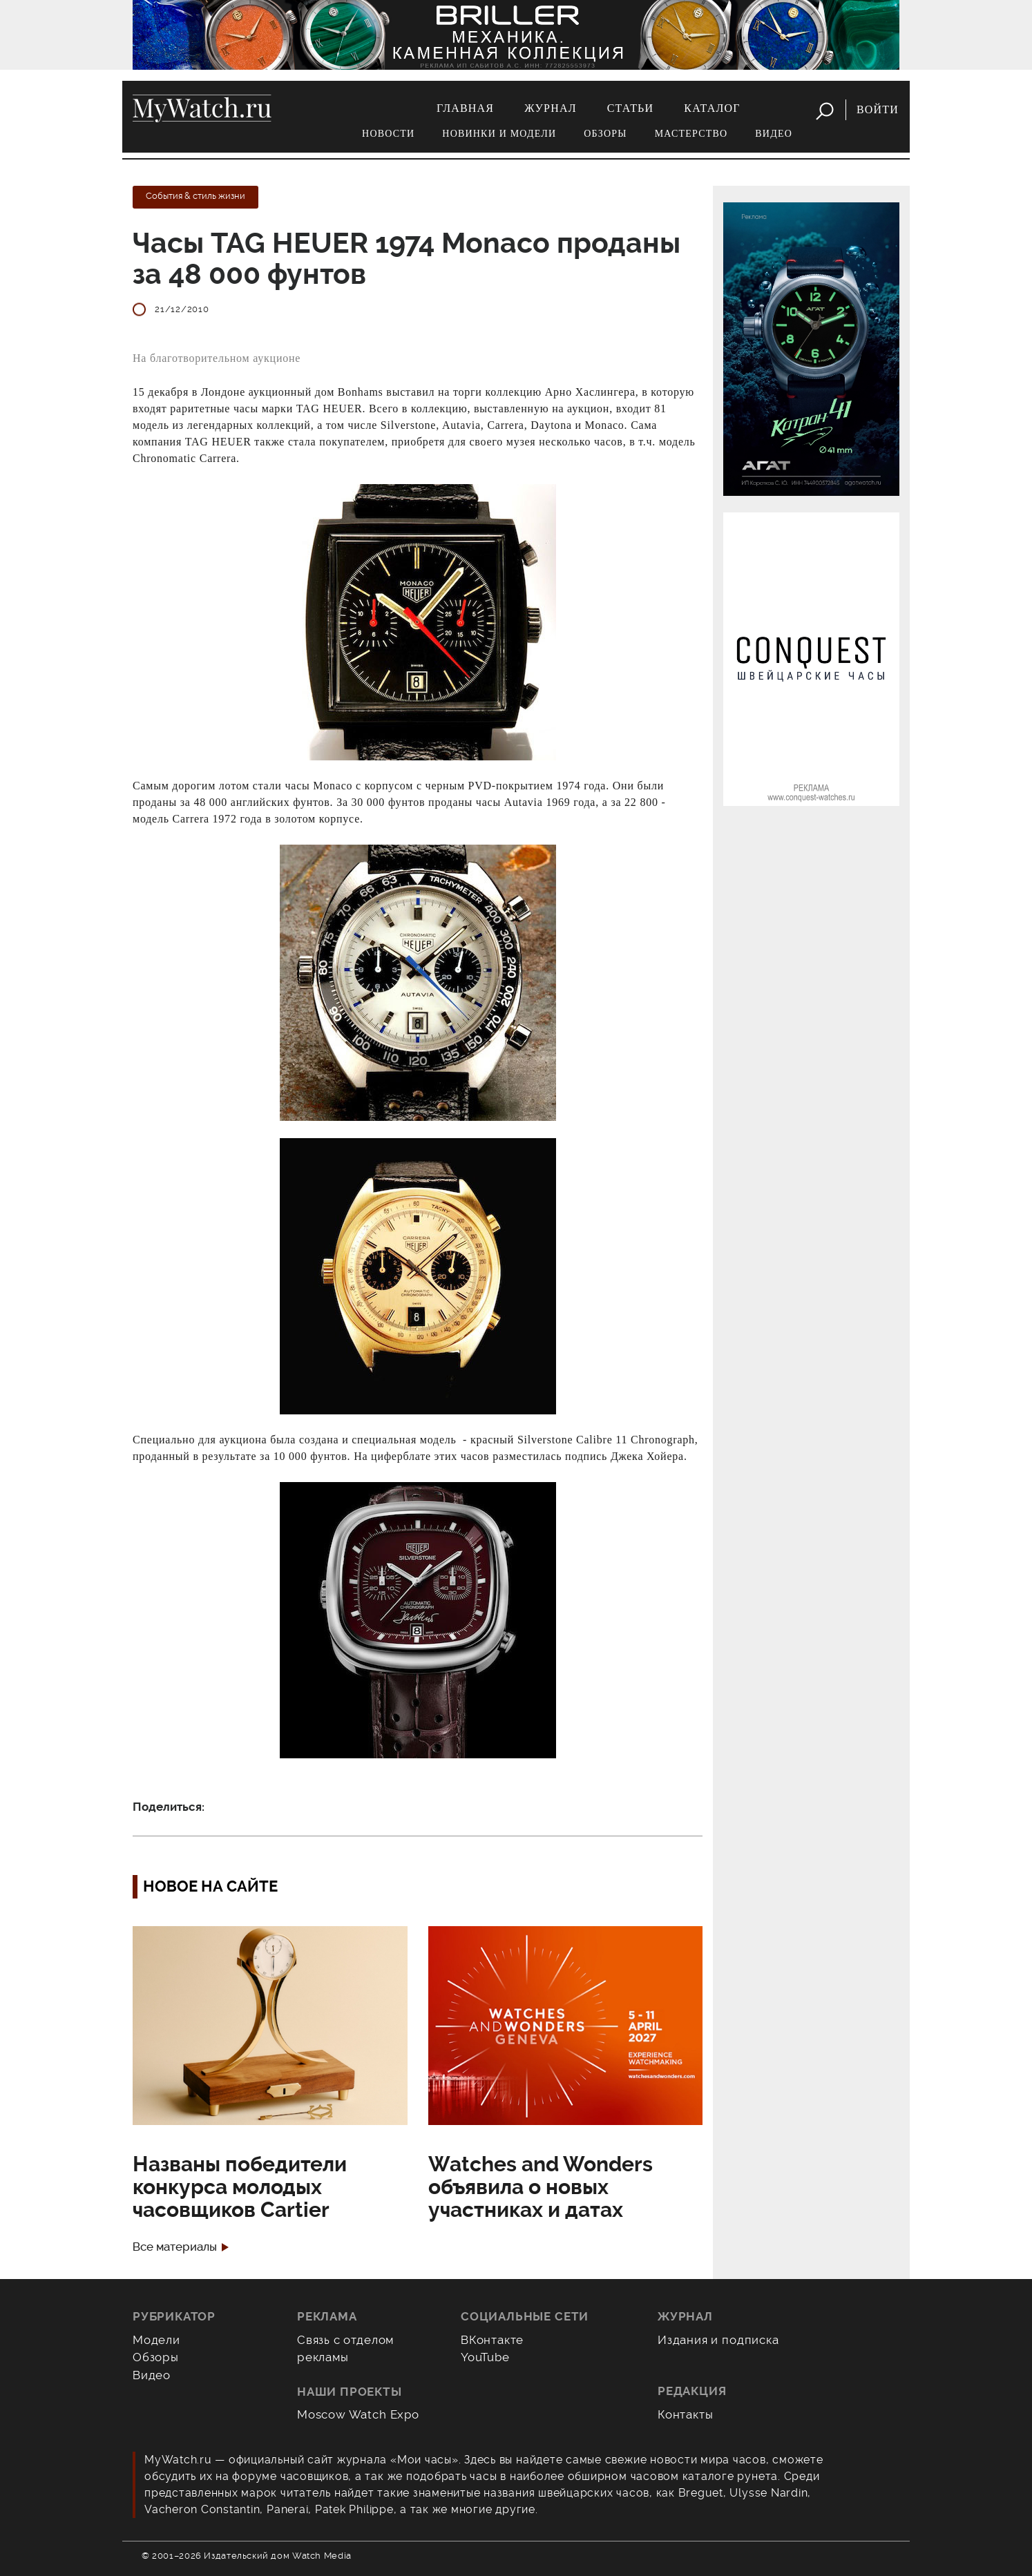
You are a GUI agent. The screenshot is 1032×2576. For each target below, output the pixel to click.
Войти (878, 109)
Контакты (686, 2414)
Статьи (630, 108)
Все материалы (175, 2247)
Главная (465, 108)
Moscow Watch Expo (358, 2414)
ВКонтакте (492, 2340)
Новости (388, 133)
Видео (773, 133)
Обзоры (605, 133)
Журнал (550, 108)
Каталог (712, 108)
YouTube (485, 2357)
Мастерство (691, 133)
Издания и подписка (718, 2340)
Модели (156, 2340)
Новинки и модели (499, 133)
